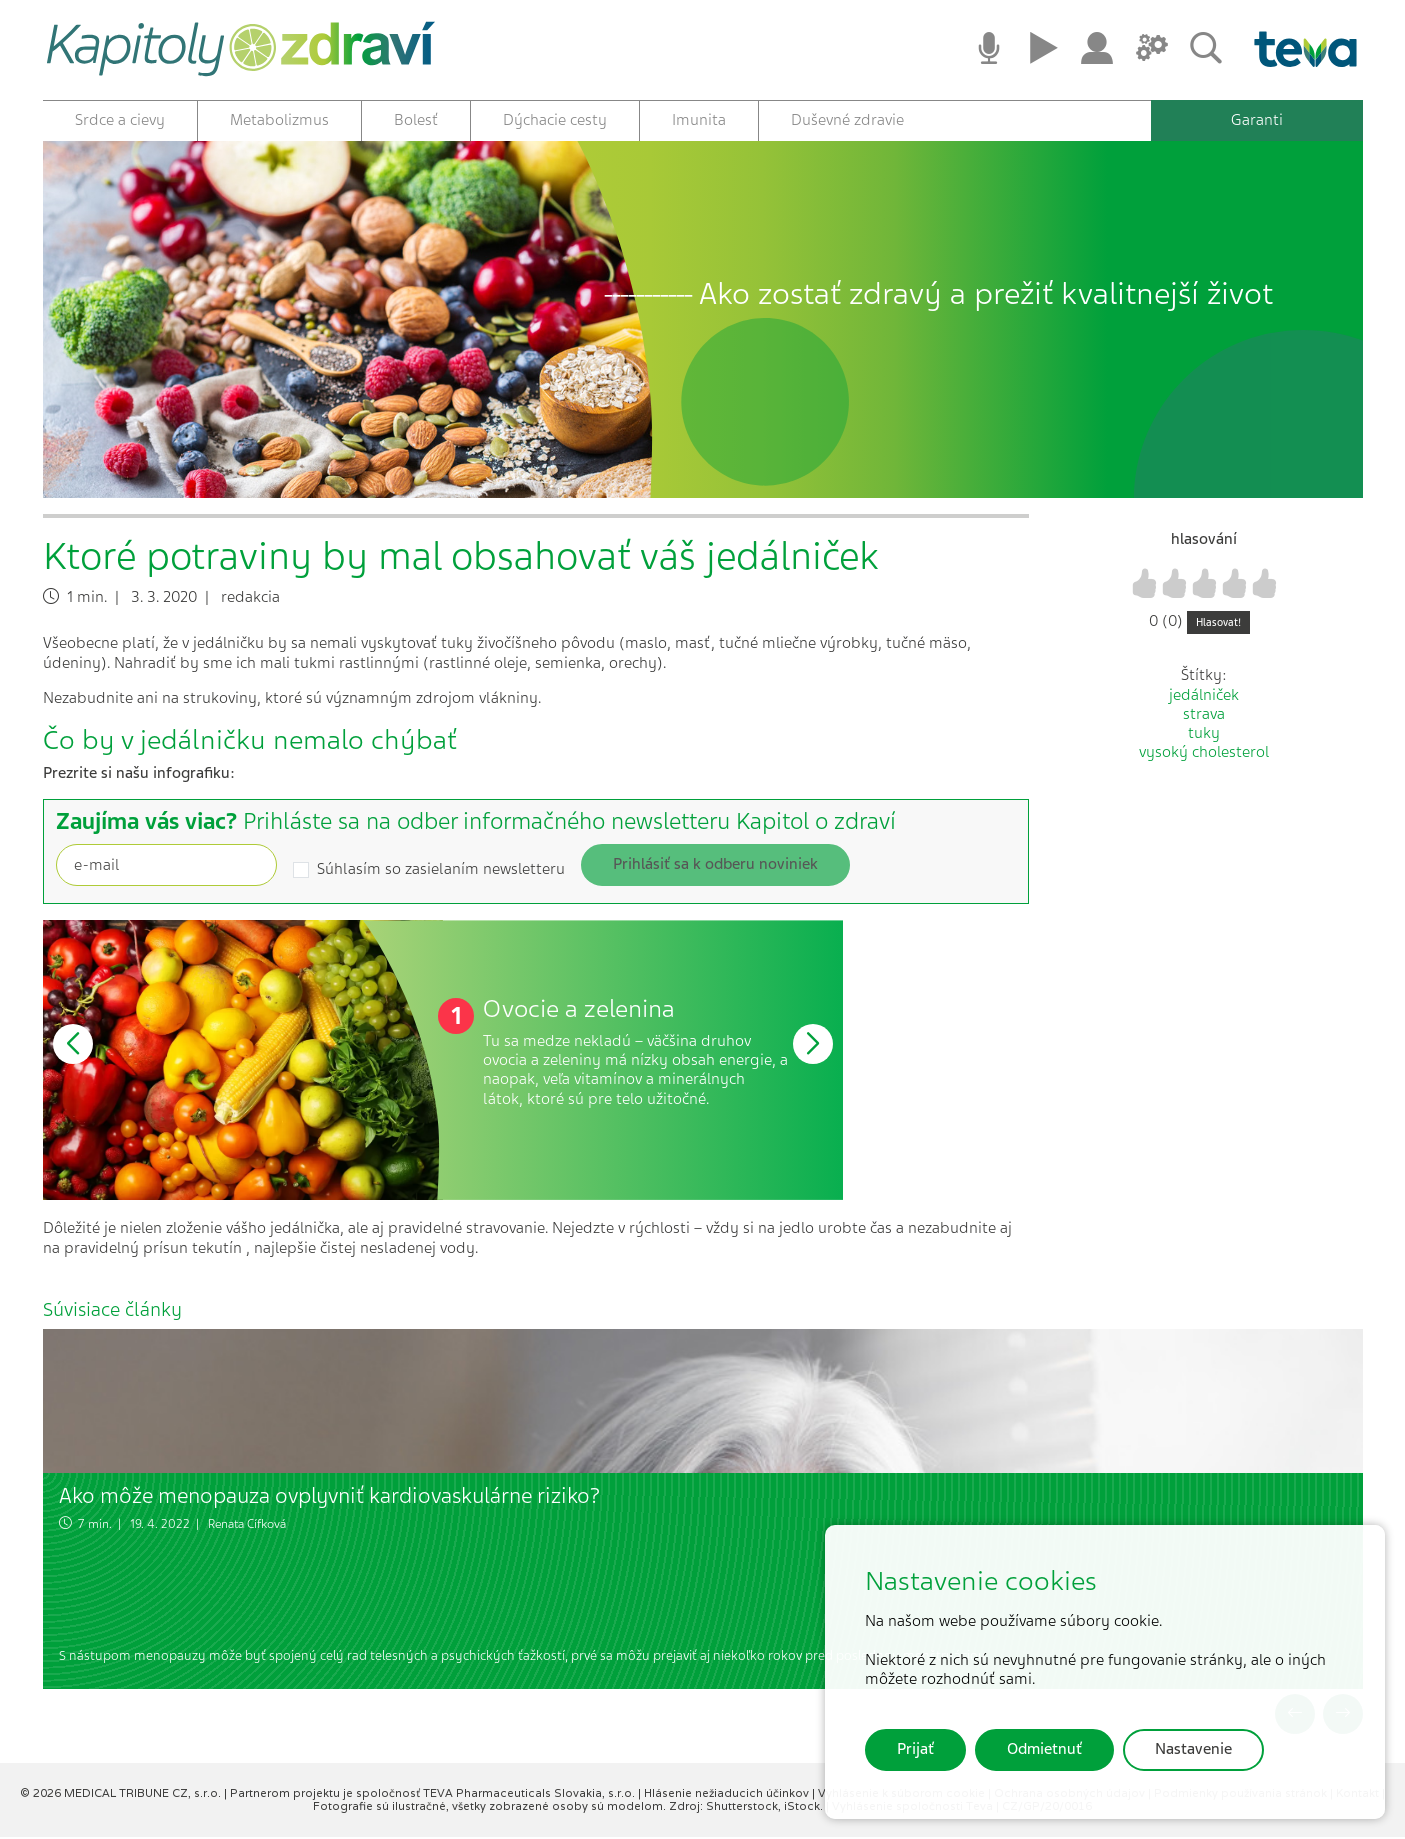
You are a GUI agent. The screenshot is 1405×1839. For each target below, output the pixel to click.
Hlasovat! (1218, 624)
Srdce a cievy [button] (120, 120)
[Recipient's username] (166, 867)
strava (1204, 716)
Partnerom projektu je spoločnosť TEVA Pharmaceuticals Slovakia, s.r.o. (434, 1795)
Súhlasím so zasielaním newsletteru (441, 871)
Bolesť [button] (416, 120)
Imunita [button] (699, 120)
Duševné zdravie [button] (847, 120)
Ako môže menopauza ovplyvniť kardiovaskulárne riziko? (329, 1497)
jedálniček (1204, 697)
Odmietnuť (1044, 1749)
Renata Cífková (247, 1525)
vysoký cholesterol (1204, 754)
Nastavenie (1193, 1749)
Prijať (915, 1749)
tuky (1204, 735)
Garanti (1257, 120)
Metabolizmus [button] (279, 120)
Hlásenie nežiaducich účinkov (728, 1795)
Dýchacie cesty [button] (555, 120)
